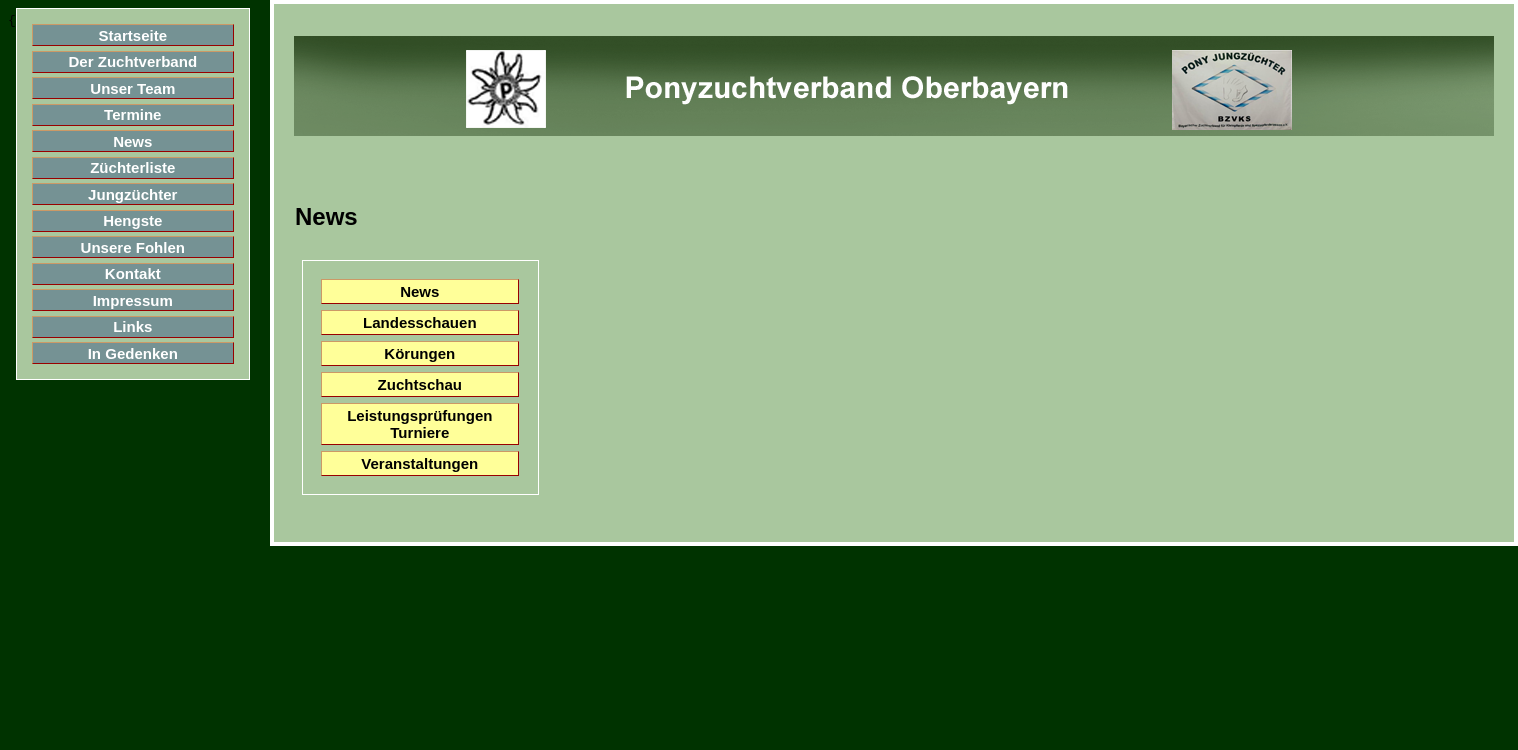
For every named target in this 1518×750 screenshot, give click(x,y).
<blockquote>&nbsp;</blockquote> (158, 375)
